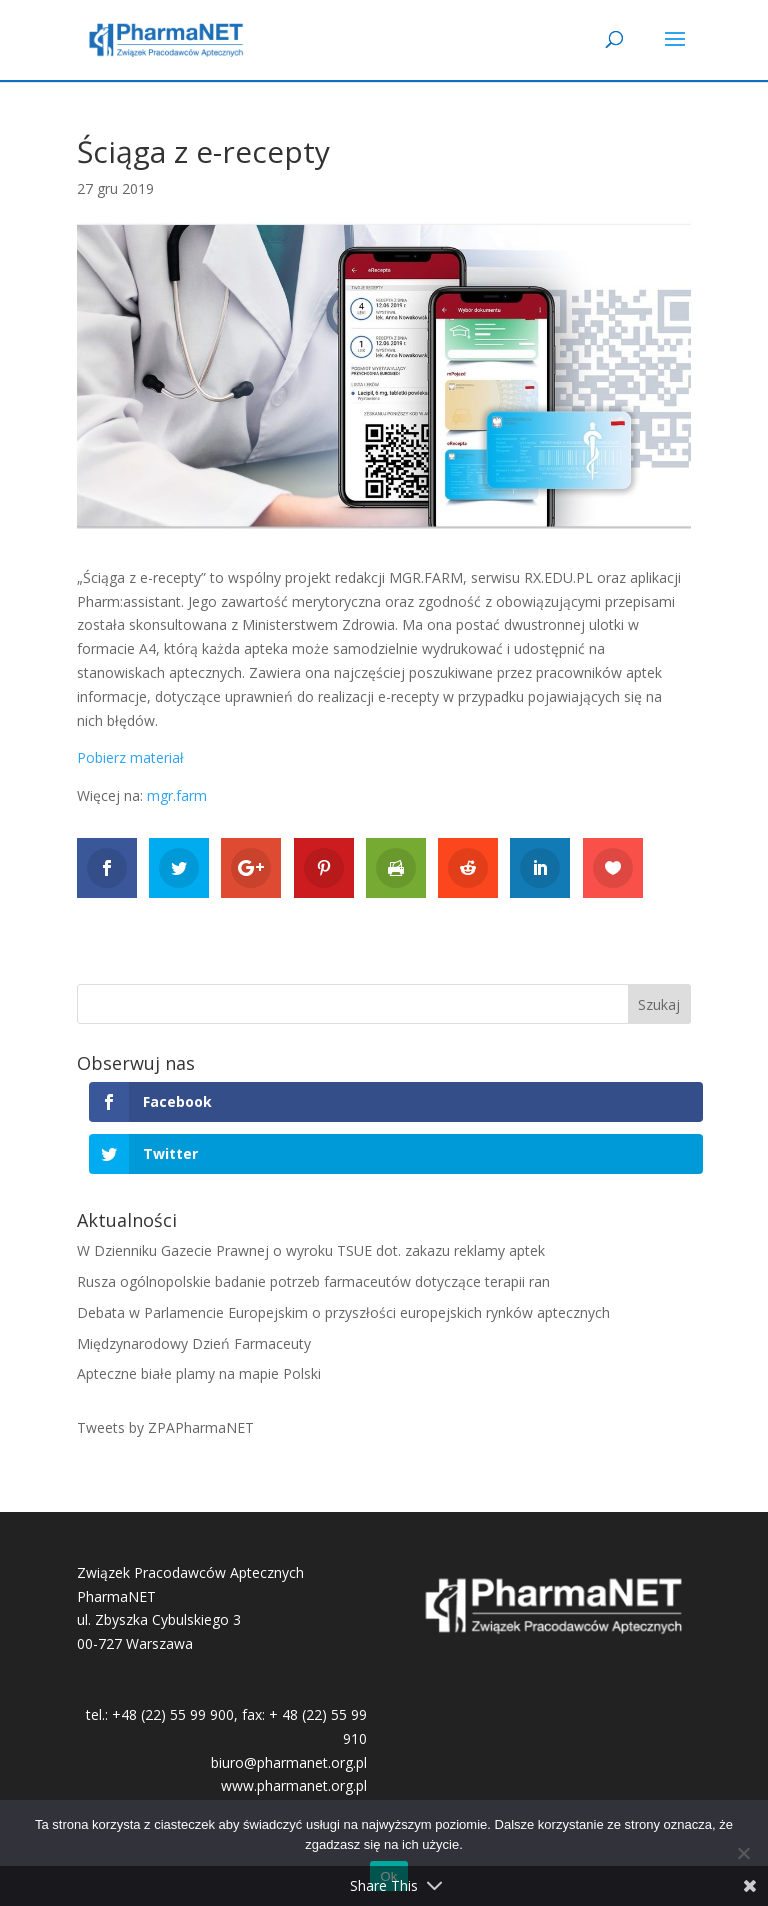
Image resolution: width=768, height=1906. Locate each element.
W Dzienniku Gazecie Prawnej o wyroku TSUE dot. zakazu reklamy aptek (311, 1250)
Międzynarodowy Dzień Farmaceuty (194, 1343)
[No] (743, 1853)
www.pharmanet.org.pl (294, 1785)
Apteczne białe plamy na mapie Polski (199, 1373)
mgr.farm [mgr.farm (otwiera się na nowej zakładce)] (177, 795)
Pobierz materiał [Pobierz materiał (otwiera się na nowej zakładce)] (130, 757)
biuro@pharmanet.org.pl (289, 1762)
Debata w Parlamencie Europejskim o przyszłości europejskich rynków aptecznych (343, 1312)
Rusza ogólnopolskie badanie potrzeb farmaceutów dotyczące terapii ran (313, 1281)
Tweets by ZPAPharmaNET (165, 1427)
